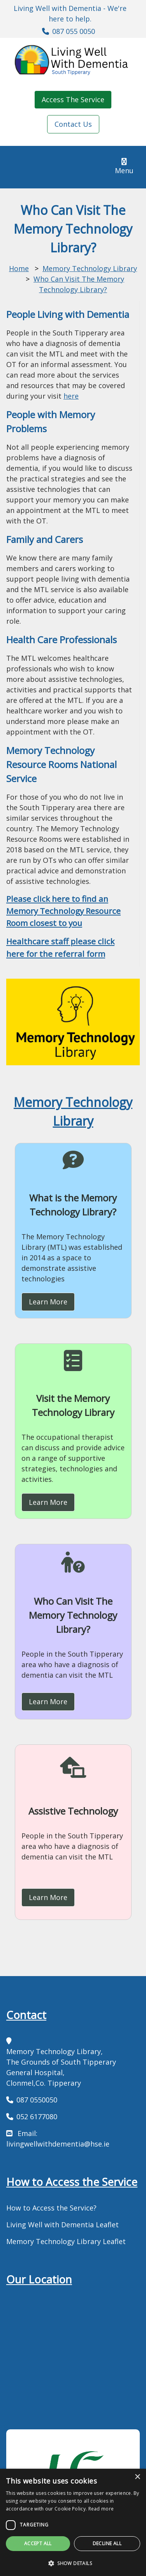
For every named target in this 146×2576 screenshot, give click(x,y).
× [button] (137, 2477)
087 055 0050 (73, 31)
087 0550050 (36, 2099)
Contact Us (73, 124)
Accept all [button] (38, 2543)
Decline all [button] (107, 2543)
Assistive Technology (73, 1810)
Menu (127, 166)
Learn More (48, 1301)
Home (19, 268)
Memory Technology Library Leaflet (66, 2241)
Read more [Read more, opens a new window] (101, 2508)
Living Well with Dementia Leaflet (62, 2224)
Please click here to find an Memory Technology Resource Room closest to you (63, 910)
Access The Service (73, 99)
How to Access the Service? (51, 2207)
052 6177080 (36, 2116)
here (71, 396)
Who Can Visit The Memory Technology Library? (73, 1615)
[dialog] (73, 2522)
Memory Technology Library (89, 268)
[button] (73, 2563)
